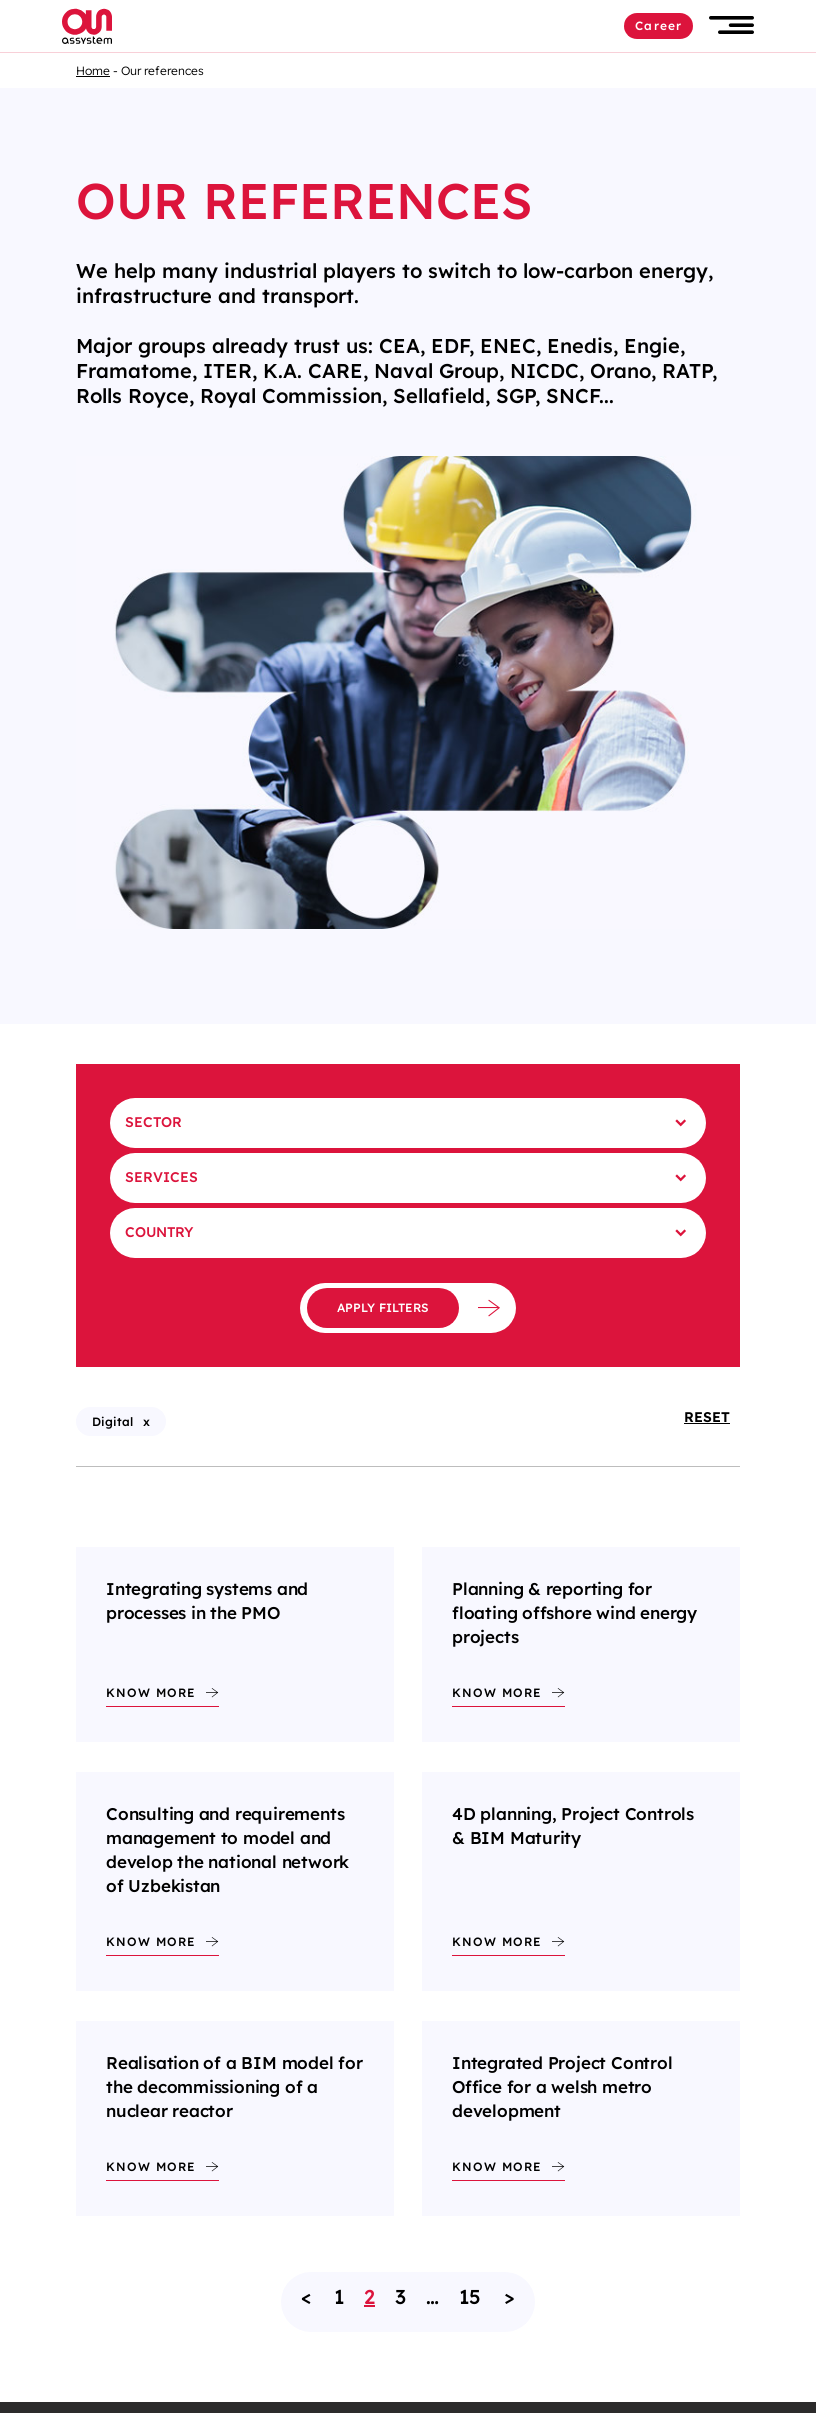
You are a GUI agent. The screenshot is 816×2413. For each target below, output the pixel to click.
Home (93, 70)
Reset (707, 1417)
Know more (151, 1692)
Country (159, 1232)
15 (470, 2296)
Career (658, 25)
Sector (153, 1122)
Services (161, 1177)
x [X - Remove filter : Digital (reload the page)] (146, 1421)
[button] (731, 25)
